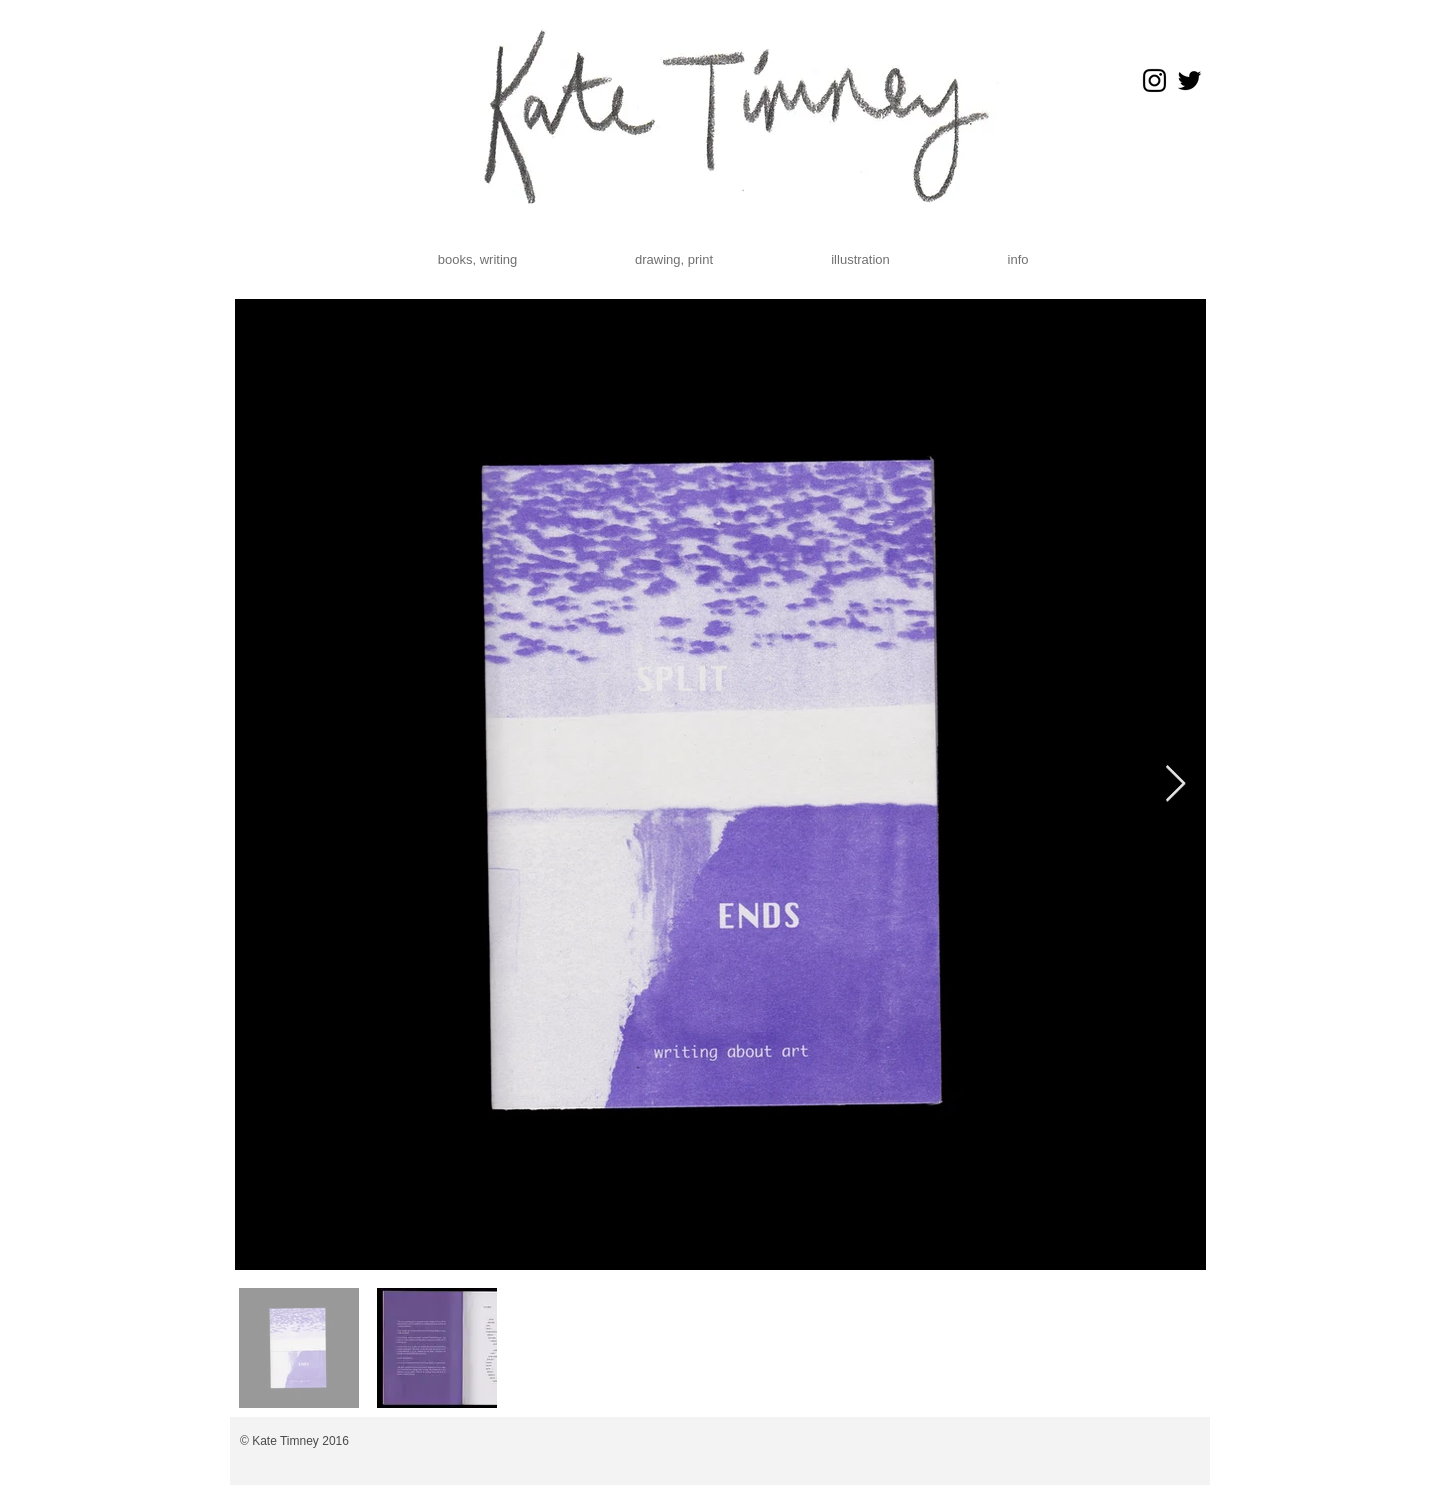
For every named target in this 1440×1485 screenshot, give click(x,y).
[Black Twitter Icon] (1189, 80)
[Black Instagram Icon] (1154, 80)
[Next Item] (1175, 784)
